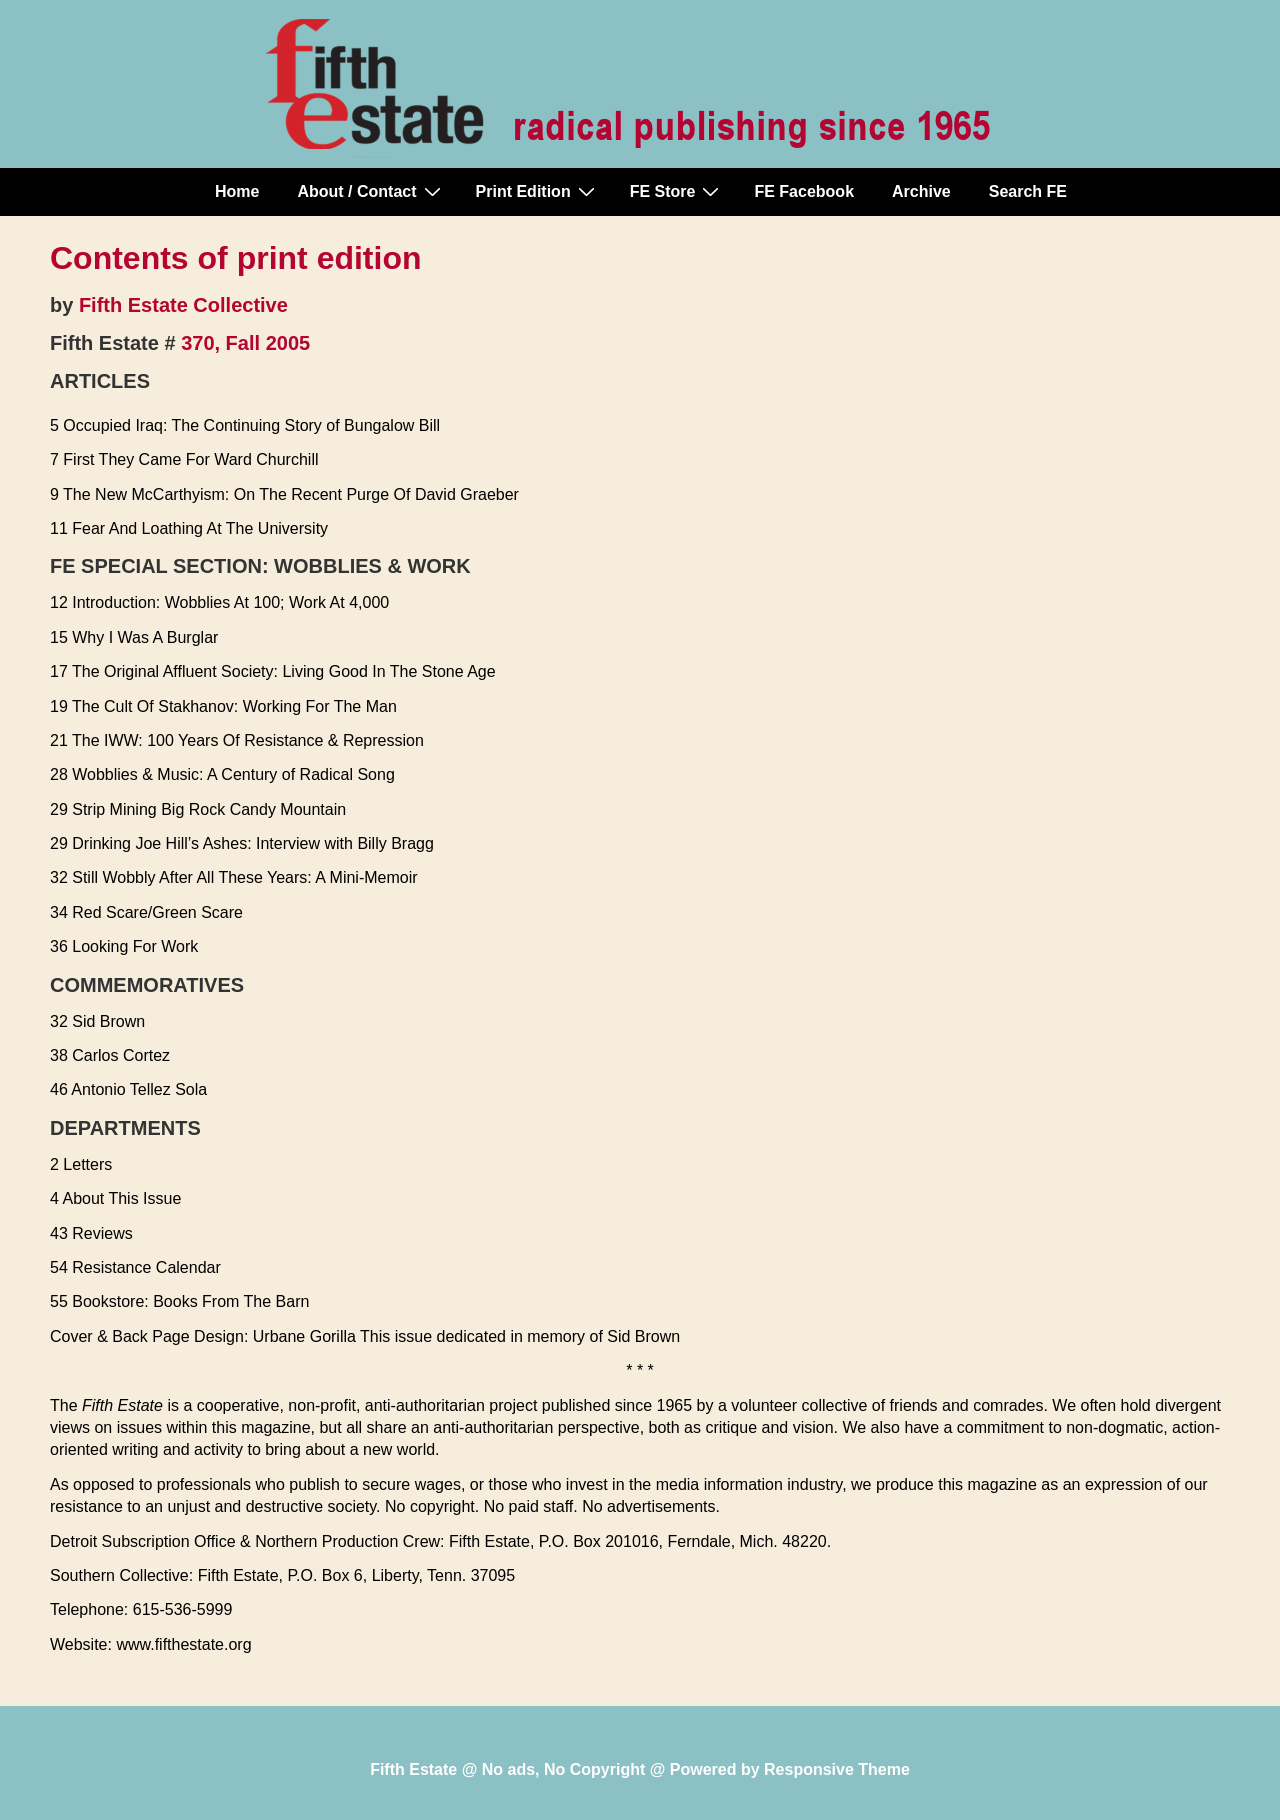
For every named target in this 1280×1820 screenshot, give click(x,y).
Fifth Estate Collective (183, 305)
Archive (921, 191)
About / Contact (371, 191)
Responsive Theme (837, 1769)
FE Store (677, 191)
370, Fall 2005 (245, 343)
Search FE (1028, 191)
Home (237, 191)
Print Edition (538, 191)
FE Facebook (804, 191)
